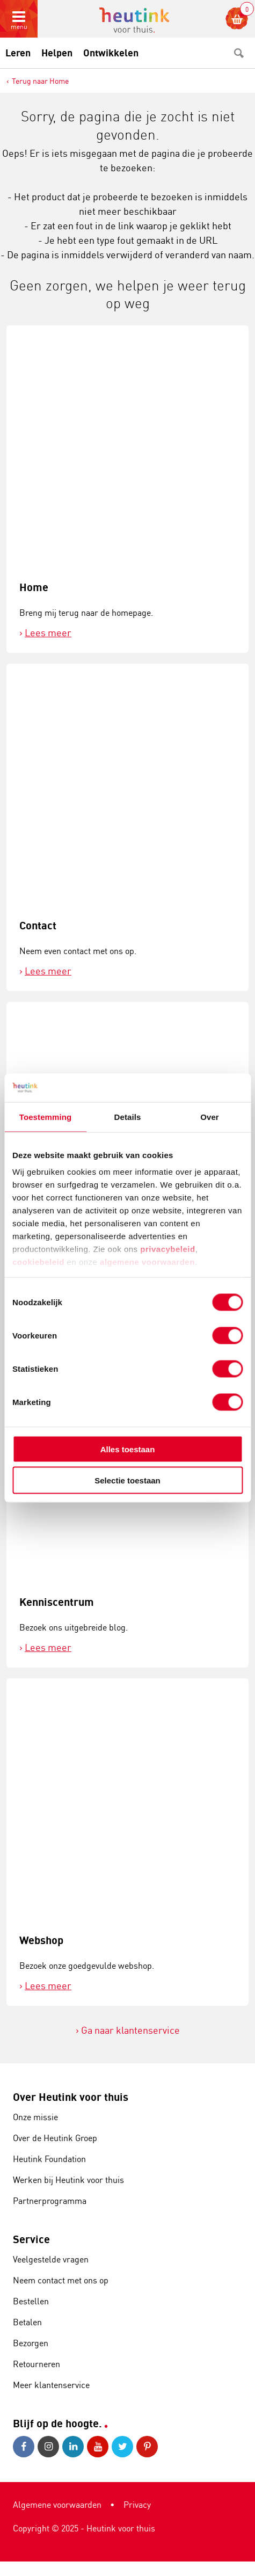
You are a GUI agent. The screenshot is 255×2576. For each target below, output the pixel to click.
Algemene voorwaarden (57, 2504)
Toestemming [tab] (45, 1116)
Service (31, 2239)
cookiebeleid (39, 1262)
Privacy (137, 2504)
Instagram (48, 2446)
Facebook (23, 2446)
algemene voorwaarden (147, 1262)
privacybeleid (167, 1249)
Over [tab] (209, 1116)
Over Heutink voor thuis (70, 2097)
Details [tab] (127, 1116)
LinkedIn (73, 2446)
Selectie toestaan (127, 1480)
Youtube (97, 2446)
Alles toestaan (127, 1448)
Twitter (122, 2446)
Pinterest (147, 2446)
